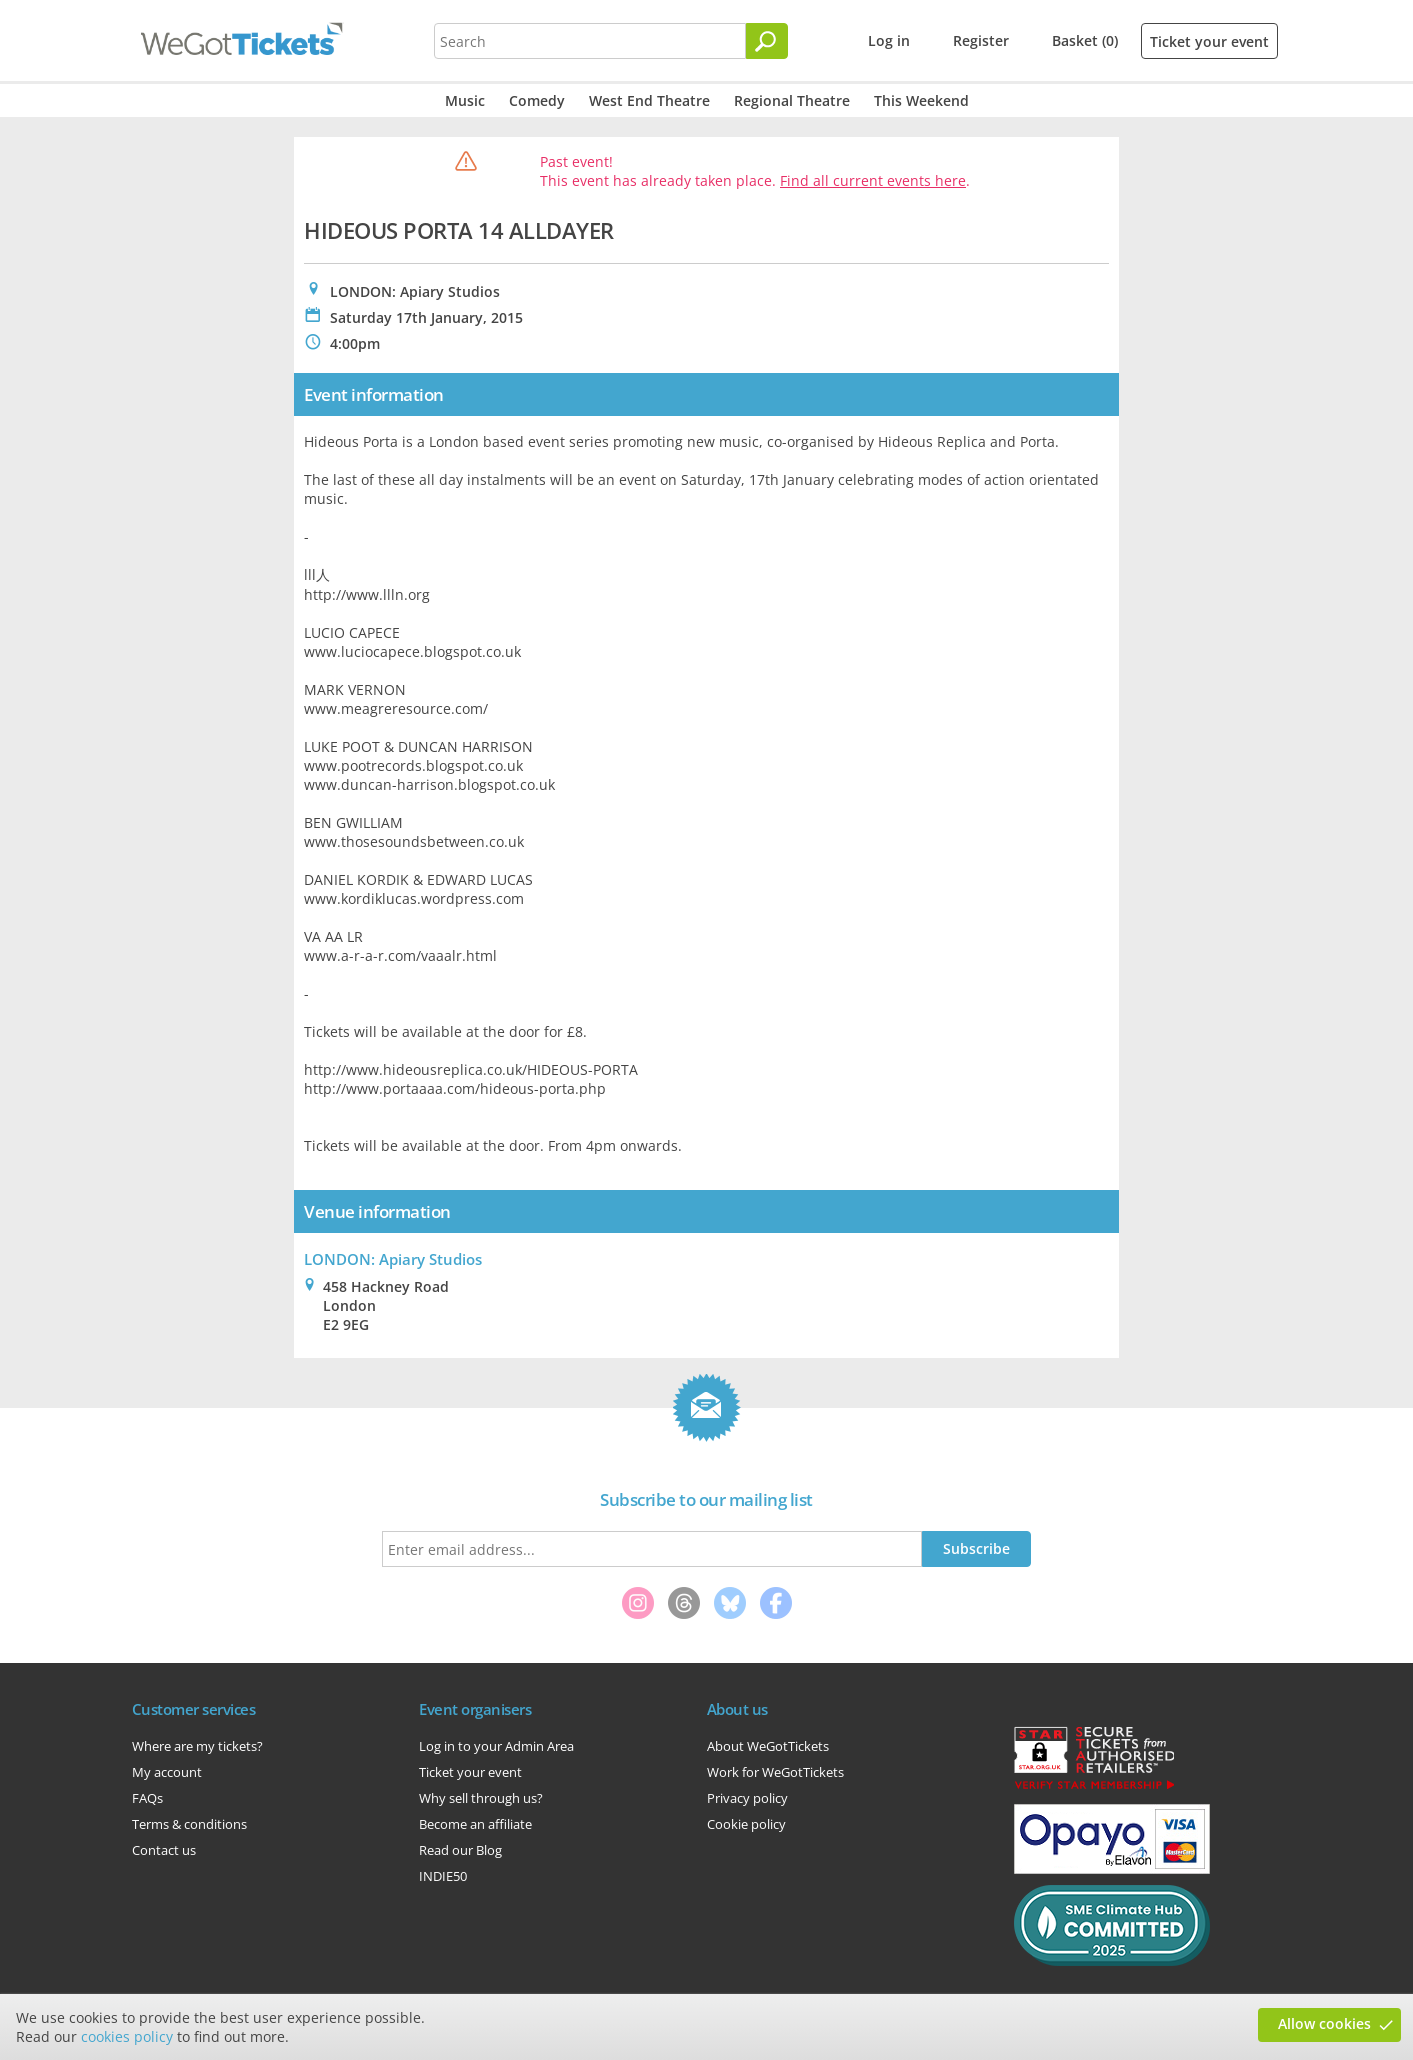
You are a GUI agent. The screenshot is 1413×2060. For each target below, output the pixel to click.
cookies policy (127, 2036)
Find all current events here (873, 180)
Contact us (164, 1850)
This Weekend (921, 100)
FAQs (147, 1798)
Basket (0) (1085, 40)
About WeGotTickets (768, 1746)
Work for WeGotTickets (775, 1772)
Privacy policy (747, 1798)
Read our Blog (460, 1850)
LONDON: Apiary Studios (393, 1259)
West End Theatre (649, 100)
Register (981, 40)
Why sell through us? (481, 1798)
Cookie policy (746, 1824)
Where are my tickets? (197, 1746)
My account (167, 1772)
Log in (889, 40)
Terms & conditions (189, 1824)
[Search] (767, 41)
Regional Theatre (792, 100)
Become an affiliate (475, 1824)
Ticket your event (1209, 41)
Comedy (537, 100)
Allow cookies (1324, 2023)
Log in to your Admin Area (496, 1746)
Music (465, 100)
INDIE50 (443, 1876)
